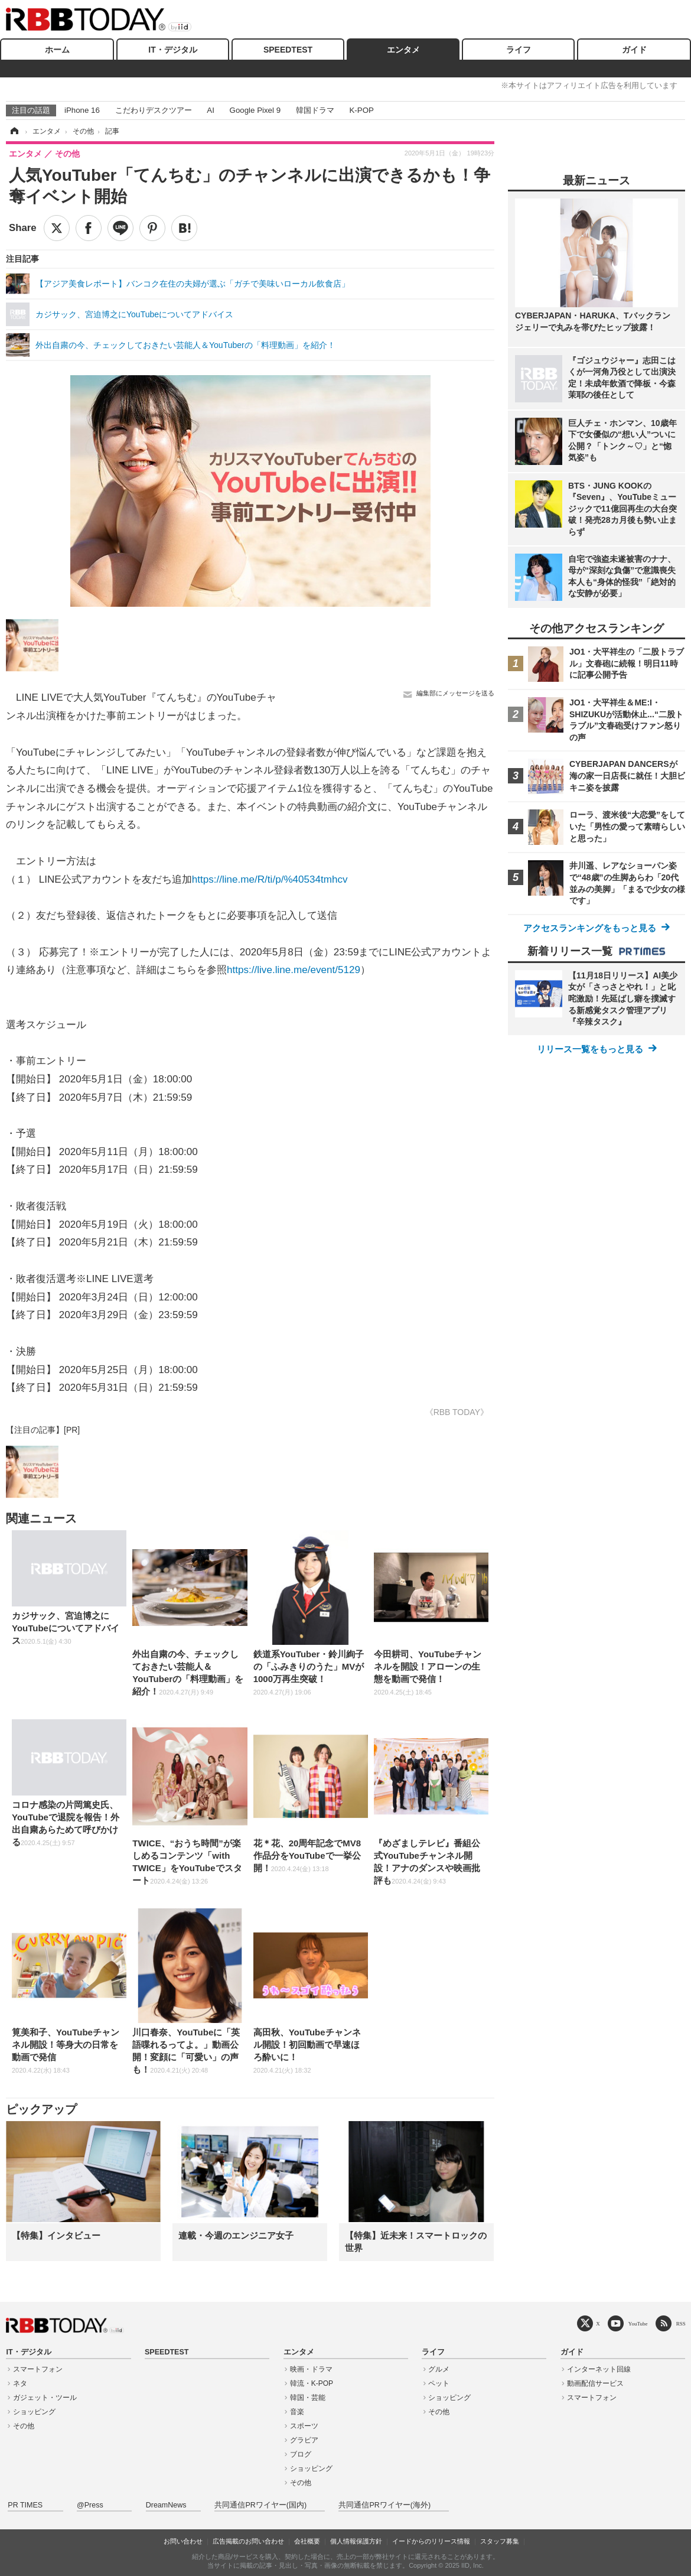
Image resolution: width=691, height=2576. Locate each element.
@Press (90, 2505)
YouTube (638, 2323)
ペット (438, 2383)
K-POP (361, 110)
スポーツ (304, 2426)
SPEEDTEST (287, 49)
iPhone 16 (82, 110)
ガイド (634, 49)
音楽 (297, 2412)
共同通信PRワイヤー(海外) (384, 2505)
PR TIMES (25, 2505)
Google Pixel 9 (255, 110)
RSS (681, 2323)
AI (210, 110)
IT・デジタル (172, 49)
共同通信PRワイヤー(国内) (260, 2505)
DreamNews (166, 2505)
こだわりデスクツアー (153, 110)
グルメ (438, 2369)
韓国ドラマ (315, 110)
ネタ (20, 2383)
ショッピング (34, 2412)
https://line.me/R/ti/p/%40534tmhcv (270, 879)
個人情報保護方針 (356, 2541)
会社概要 (307, 2541)
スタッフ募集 (499, 2541)
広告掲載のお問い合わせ (248, 2541)
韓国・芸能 (307, 2397)
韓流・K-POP (311, 2383)
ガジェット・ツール (45, 2397)
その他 (23, 2426)
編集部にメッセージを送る (455, 693)
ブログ (300, 2454)
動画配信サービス (595, 2383)
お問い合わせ (183, 2541)
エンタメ (403, 49)
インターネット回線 (599, 2369)
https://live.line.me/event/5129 (293, 969)
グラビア (304, 2440)
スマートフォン (38, 2369)
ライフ (518, 49)
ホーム (57, 49)
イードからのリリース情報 (431, 2541)
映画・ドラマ (311, 2369)
